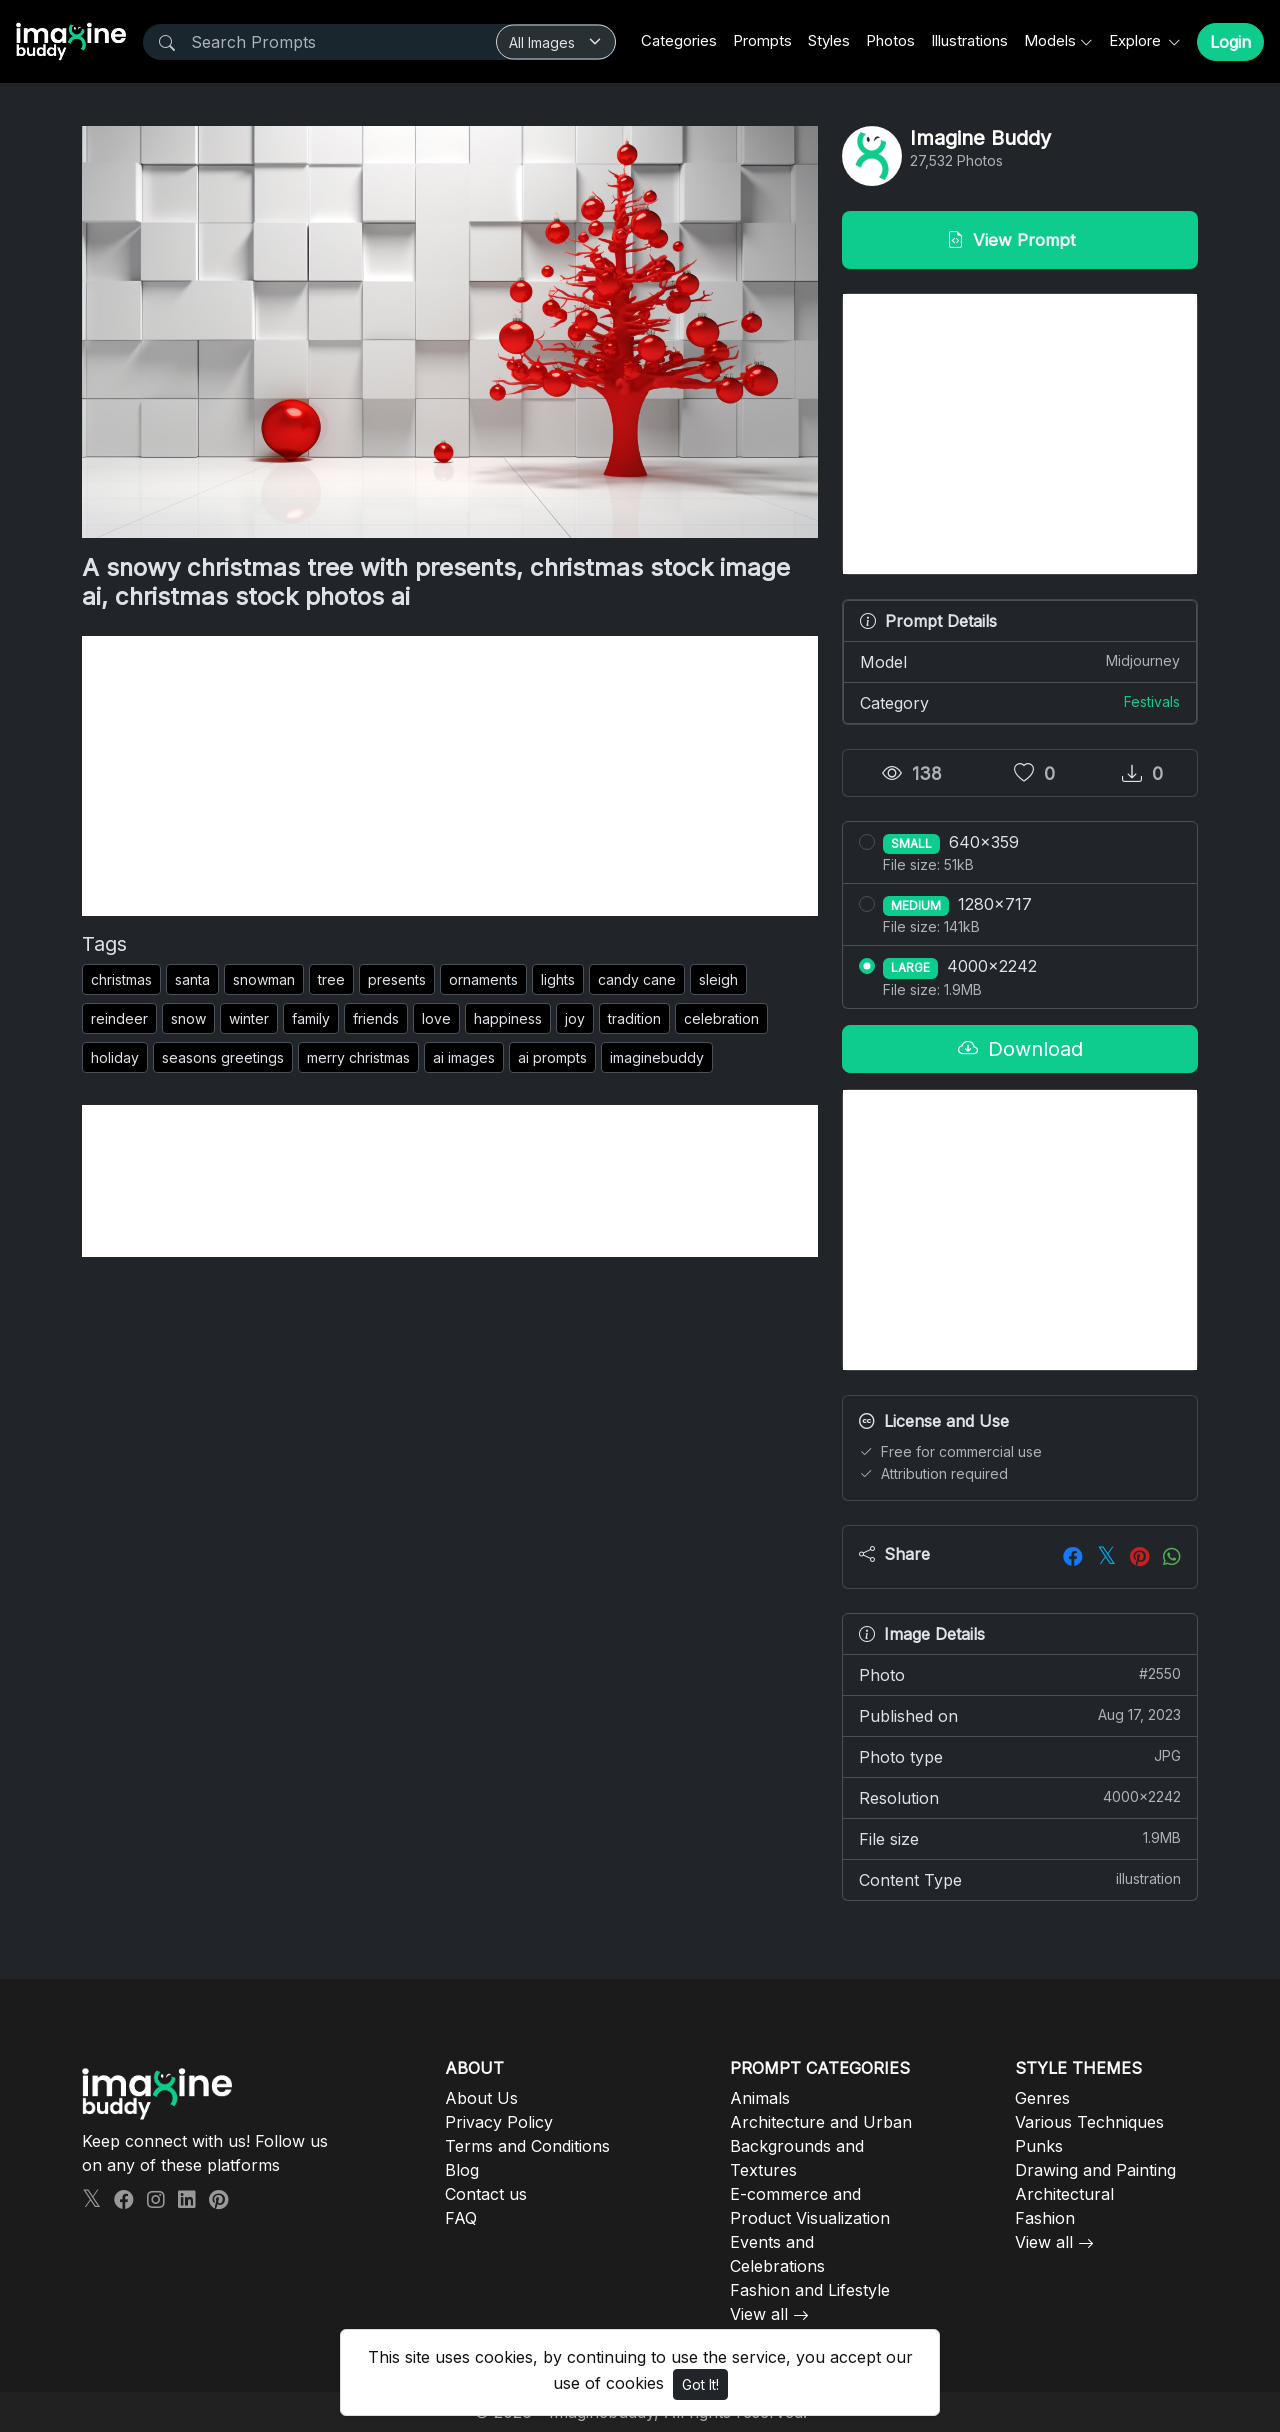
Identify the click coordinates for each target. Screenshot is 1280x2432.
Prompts (762, 40)
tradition (634, 1018)
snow (188, 1018)
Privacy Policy (499, 2122)
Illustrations (969, 40)
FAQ (461, 2218)
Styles (829, 40)
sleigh (718, 979)
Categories (679, 40)
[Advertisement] (450, 776)
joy (575, 1018)
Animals (760, 2098)
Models (1050, 40)
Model (1020, 661)
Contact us (486, 2194)
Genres (1042, 2098)
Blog (462, 2170)
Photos (890, 40)
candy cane (637, 979)
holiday (115, 1057)
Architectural (1064, 2194)
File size (1020, 1838)
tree (331, 979)
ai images (464, 1057)
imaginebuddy (657, 1057)
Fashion (1045, 2218)
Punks (1039, 2146)
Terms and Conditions (527, 2146)
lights (558, 979)
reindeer (119, 1018)
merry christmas (358, 1057)
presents (397, 979)
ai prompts (552, 1057)
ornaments (483, 979)
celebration (721, 1018)
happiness (508, 1018)
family (311, 1018)
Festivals (1152, 701)
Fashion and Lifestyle (810, 2290)
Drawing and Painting (1095, 2170)
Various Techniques (1089, 2122)
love (436, 1018)
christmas (121, 979)
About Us (481, 2098)
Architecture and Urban (821, 2122)
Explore (1137, 40)
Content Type (1020, 1879)
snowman (264, 979)
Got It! (700, 2384)
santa (192, 979)
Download (1020, 1049)
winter (249, 1018)
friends (376, 1018)
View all (759, 2314)
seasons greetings (223, 1057)
